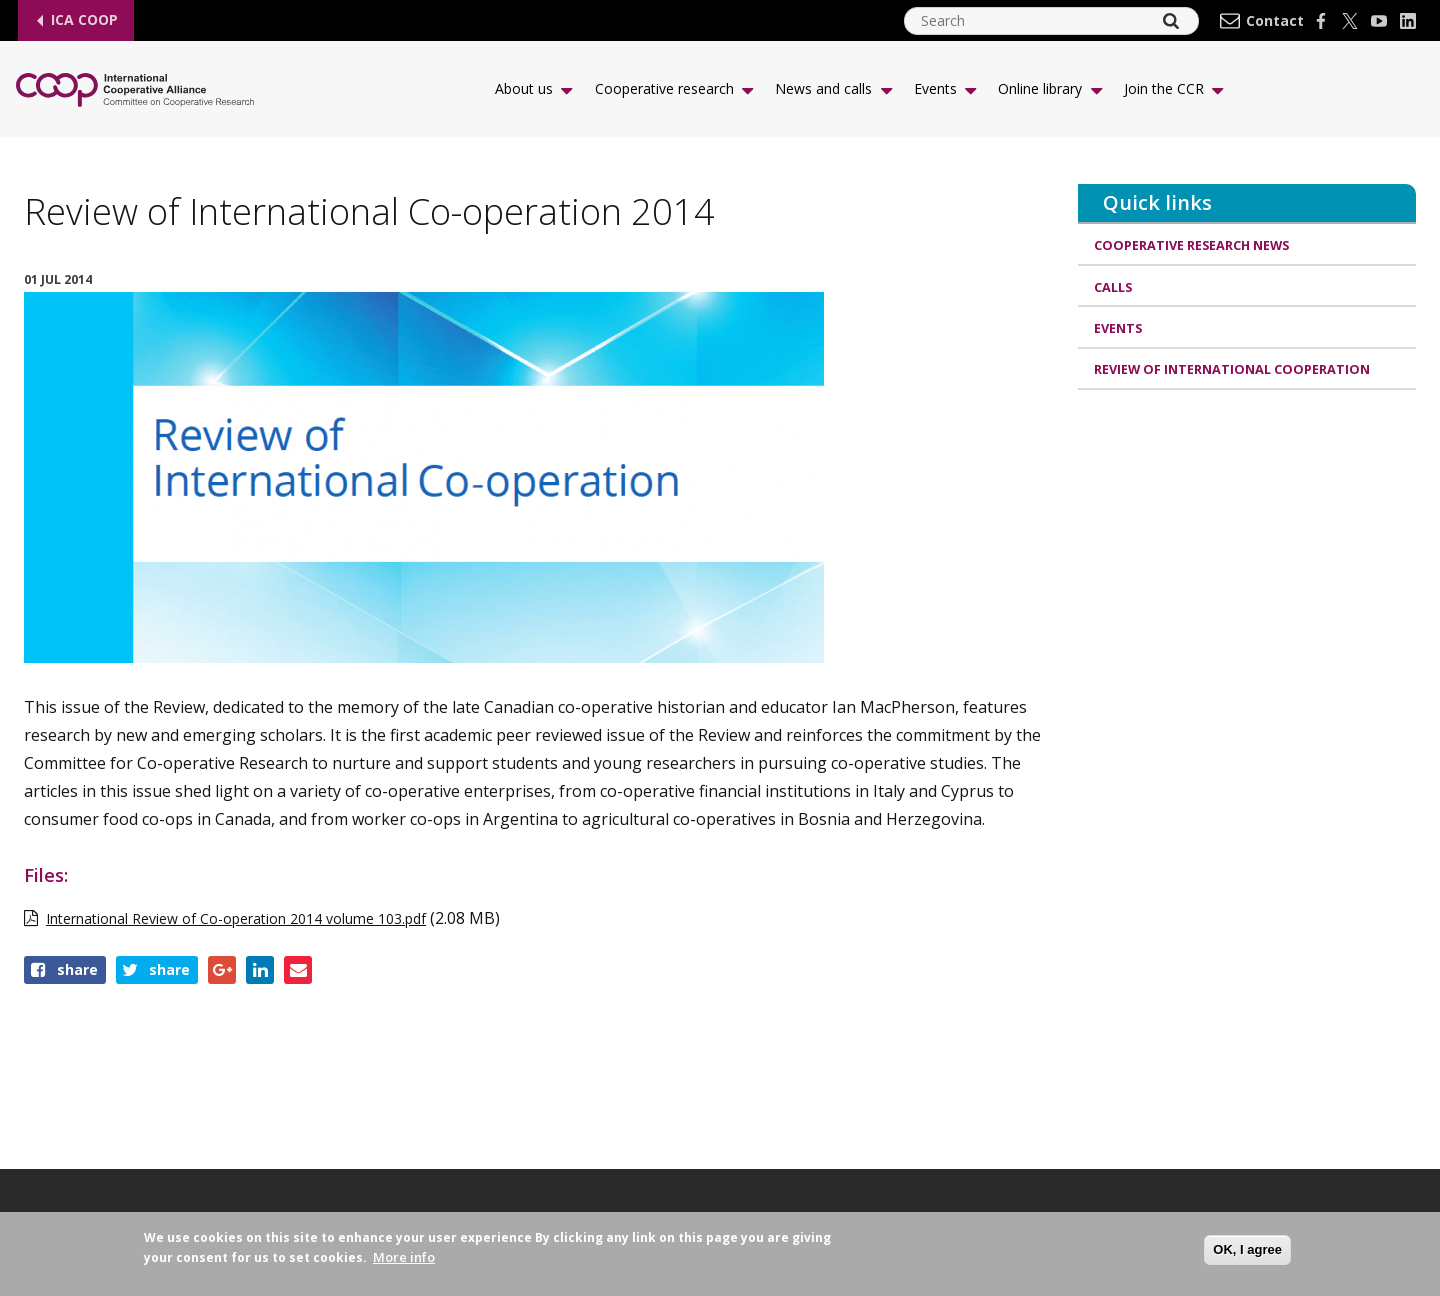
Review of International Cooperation (1232, 373)
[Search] (1171, 21)
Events (1118, 330)
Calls (1113, 288)
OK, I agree (1247, 1249)
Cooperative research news (1193, 245)
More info (404, 1257)
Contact (1275, 21)
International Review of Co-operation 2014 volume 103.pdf (236, 918)
